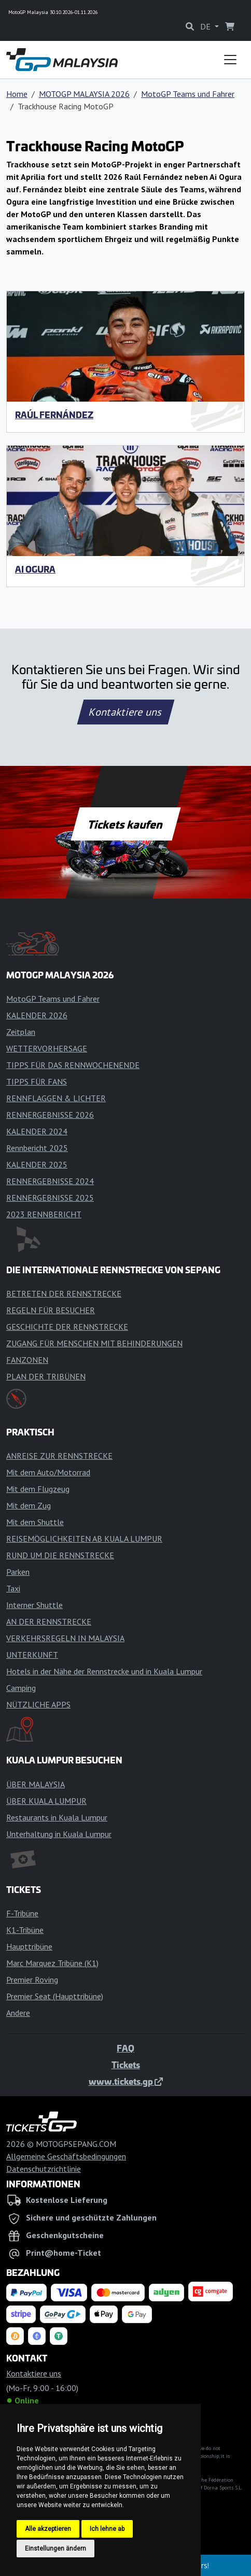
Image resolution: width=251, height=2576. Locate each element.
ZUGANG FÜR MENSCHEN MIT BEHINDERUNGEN (94, 1343)
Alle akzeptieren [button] (48, 2528)
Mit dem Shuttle (35, 1522)
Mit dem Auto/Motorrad (48, 1472)
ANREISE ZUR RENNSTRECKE (59, 1455)
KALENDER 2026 (36, 1015)
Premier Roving (32, 1979)
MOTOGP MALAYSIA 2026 (84, 94)
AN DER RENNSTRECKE (48, 1621)
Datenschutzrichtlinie (43, 2169)
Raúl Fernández (54, 414)
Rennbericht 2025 (37, 1148)
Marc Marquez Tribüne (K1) (52, 1963)
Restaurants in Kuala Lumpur (56, 1817)
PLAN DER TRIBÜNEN (46, 1376)
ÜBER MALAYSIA (35, 1784)
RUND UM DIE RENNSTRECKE (60, 1555)
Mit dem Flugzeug (37, 1489)
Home (16, 94)
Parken (18, 1572)
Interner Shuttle (34, 1605)
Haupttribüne (29, 1946)
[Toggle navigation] (230, 59)
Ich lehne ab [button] (107, 2528)
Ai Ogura (35, 569)
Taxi (13, 1588)
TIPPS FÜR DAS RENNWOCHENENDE (73, 1065)
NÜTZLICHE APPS (38, 1704)
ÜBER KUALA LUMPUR (46, 1801)
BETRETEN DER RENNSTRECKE (63, 1293)
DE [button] (206, 26)
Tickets (125, 2064)
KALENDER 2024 (36, 1131)
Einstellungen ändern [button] (55, 2548)
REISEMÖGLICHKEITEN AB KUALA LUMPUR (84, 1538)
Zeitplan (20, 1032)
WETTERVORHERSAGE (46, 1048)
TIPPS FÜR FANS (36, 1081)
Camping (21, 1688)
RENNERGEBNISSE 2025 (50, 1197)
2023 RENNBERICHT (43, 1214)
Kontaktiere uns (125, 712)
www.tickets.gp (126, 2081)
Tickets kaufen (125, 824)
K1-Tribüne (25, 1930)
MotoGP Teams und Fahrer (187, 94)
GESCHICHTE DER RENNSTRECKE (67, 1326)
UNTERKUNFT (32, 1654)
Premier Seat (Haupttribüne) (54, 1996)
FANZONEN (27, 1360)
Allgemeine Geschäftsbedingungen (66, 2156)
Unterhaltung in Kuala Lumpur (58, 1834)
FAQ (125, 2048)
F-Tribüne (22, 1913)
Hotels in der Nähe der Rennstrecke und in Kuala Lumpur (104, 1671)
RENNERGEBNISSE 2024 (50, 1181)
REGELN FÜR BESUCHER (50, 1310)
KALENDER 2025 (36, 1164)
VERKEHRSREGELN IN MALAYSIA (65, 1638)
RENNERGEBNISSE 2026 (50, 1114)
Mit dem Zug (28, 1505)
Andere (18, 2013)
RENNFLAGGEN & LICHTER (56, 1098)
